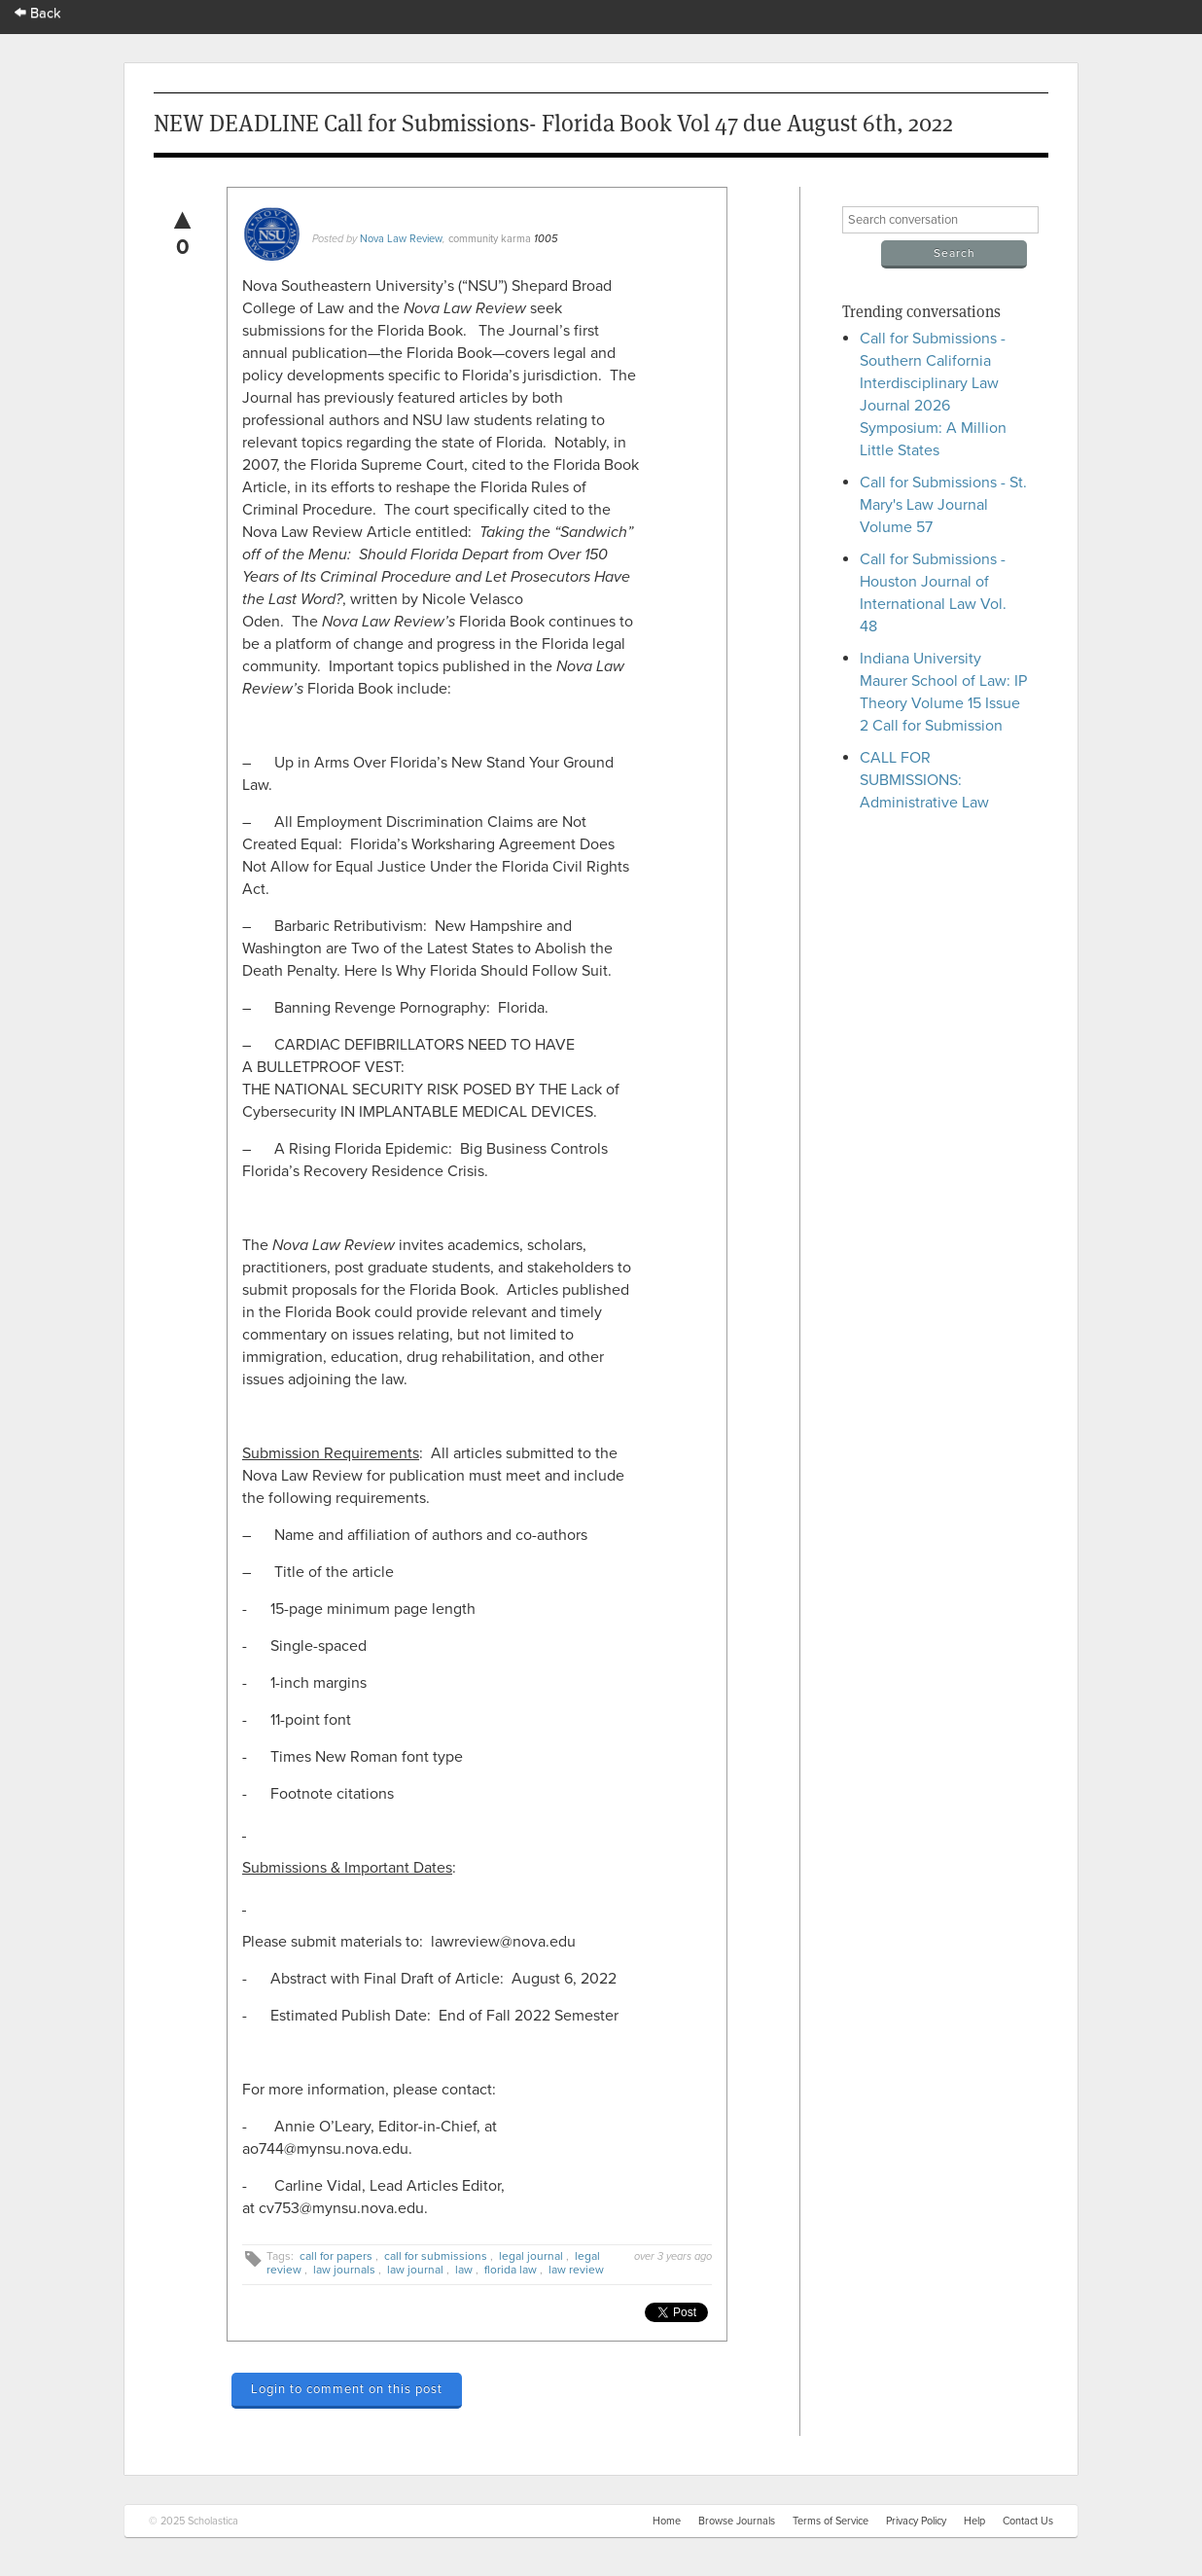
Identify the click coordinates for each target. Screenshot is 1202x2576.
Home (667, 2521)
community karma (489, 239)
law (464, 2269)
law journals (344, 2269)
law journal (415, 2269)
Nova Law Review (401, 239)
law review (576, 2269)
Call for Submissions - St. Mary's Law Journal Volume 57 (943, 505)
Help (974, 2521)
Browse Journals (736, 2521)
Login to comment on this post (346, 2389)
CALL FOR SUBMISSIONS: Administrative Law (924, 780)
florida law (510, 2269)
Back (38, 13)
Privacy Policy (916, 2521)
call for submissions (435, 2256)
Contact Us (1028, 2521)
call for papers (336, 2256)
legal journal (531, 2256)
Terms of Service (830, 2521)
